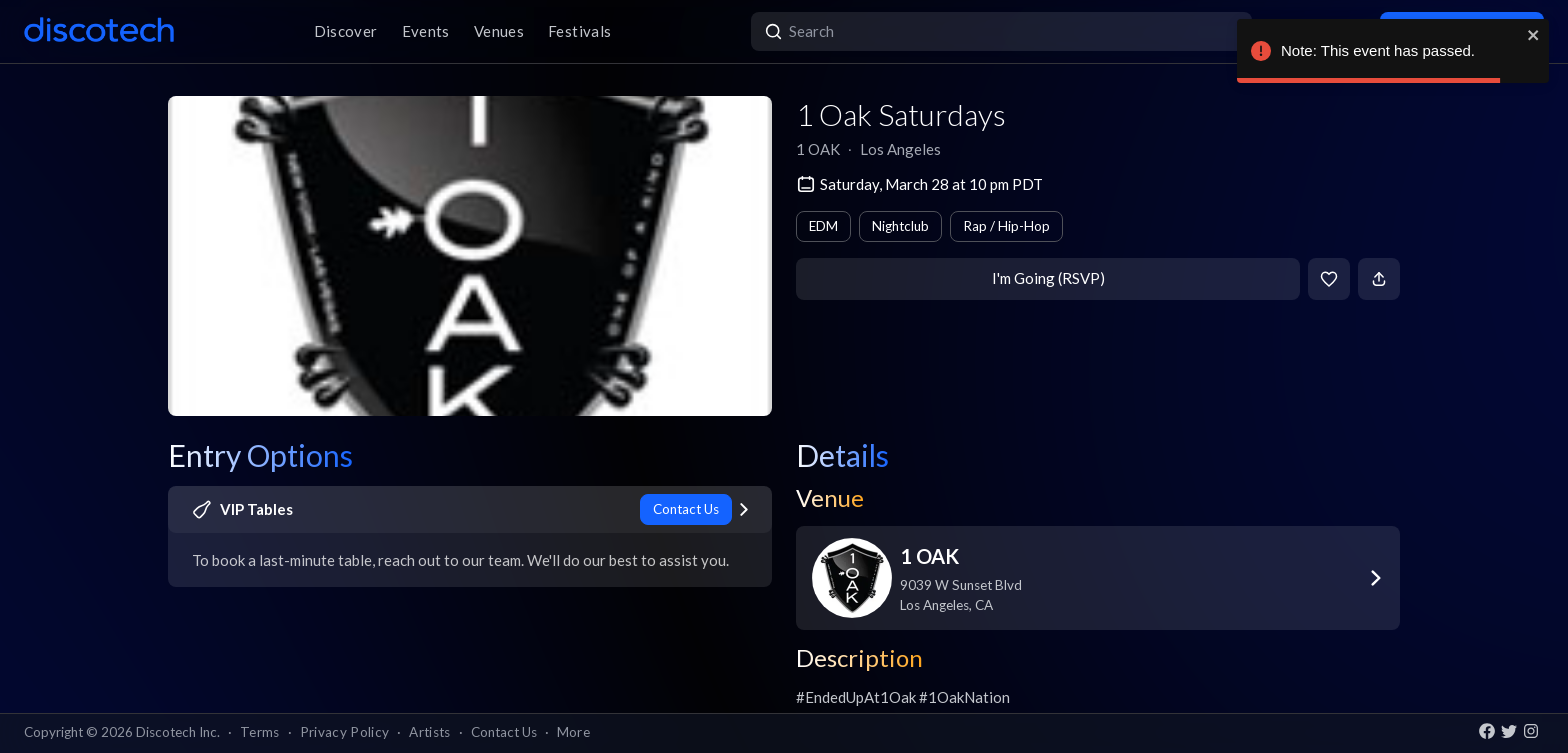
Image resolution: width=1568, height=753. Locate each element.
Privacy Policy (345, 732)
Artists (429, 732)
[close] (1534, 35)
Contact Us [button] (504, 732)
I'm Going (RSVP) (1048, 278)
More (573, 732)
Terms (260, 732)
